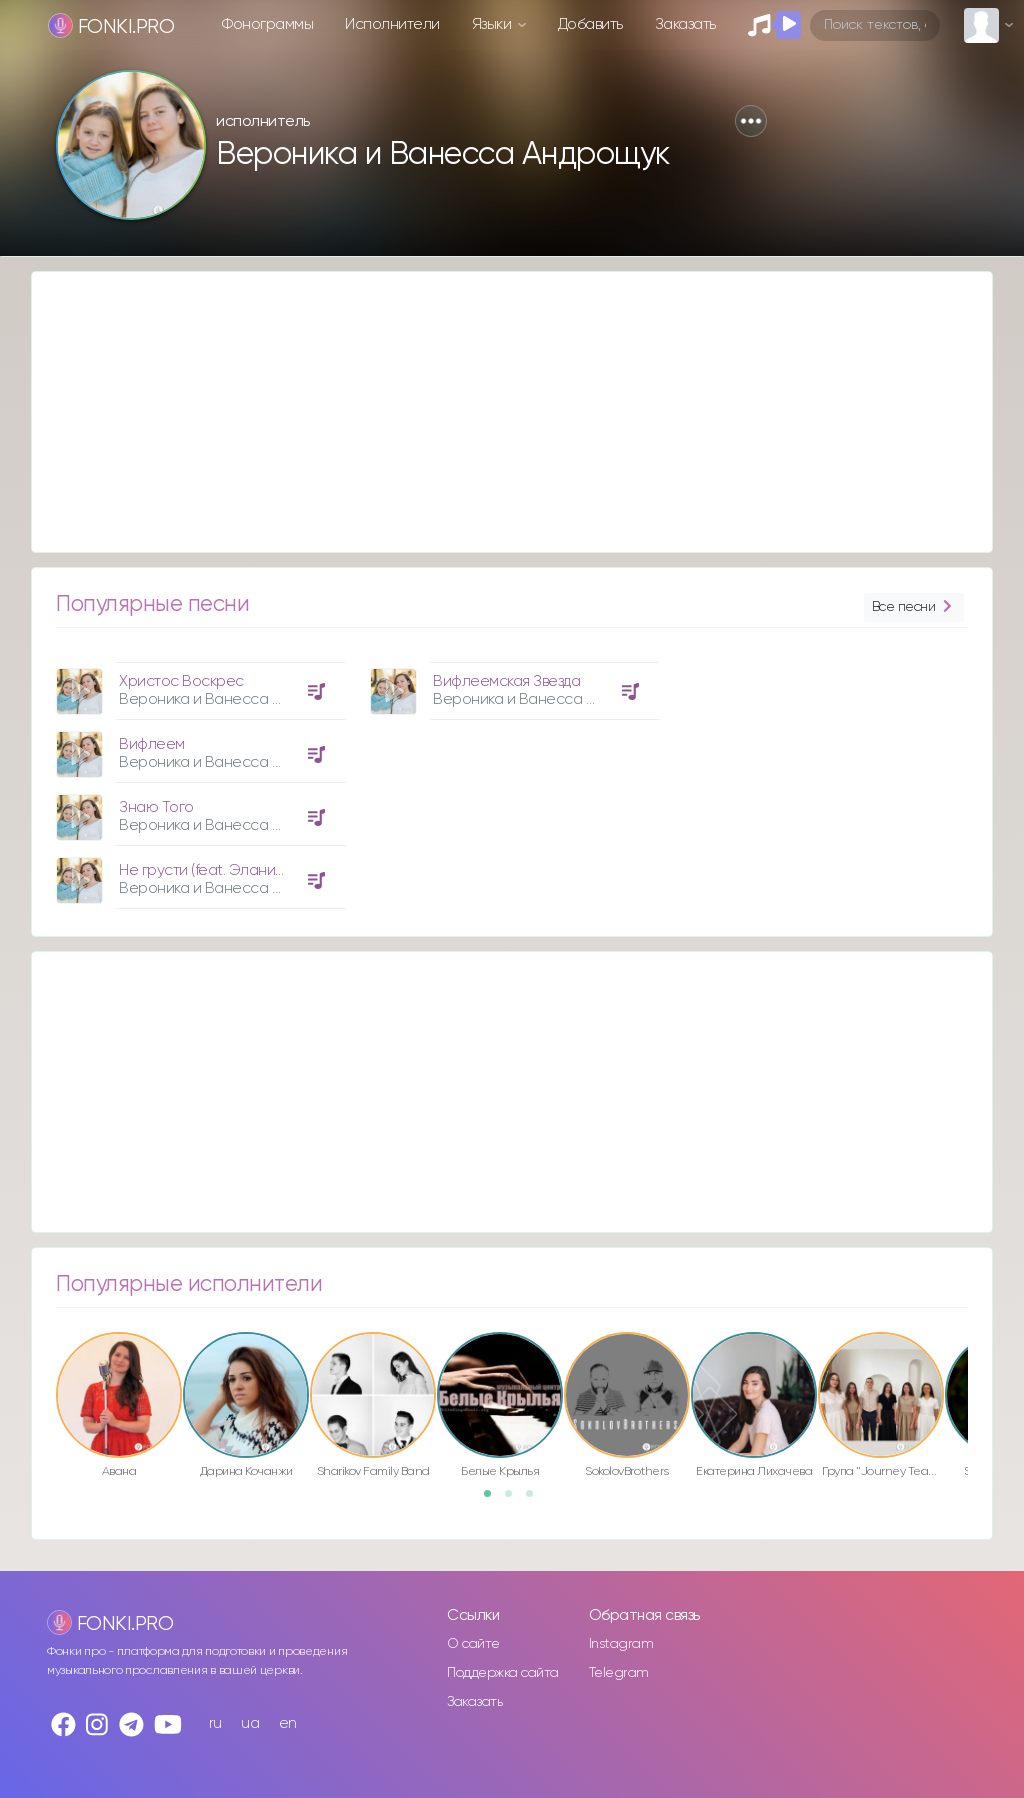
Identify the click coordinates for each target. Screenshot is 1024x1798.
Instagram (621, 1644)
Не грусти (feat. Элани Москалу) (231, 870)
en (288, 1723)
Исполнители (392, 24)
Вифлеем (152, 744)
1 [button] (494, 1500)
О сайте (473, 1644)
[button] (751, 121)
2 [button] (515, 1500)
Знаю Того (156, 807)
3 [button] (536, 1500)
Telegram (619, 1673)
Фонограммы (267, 24)
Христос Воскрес (181, 681)
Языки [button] (493, 24)
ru (215, 1723)
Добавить (590, 24)
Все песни (914, 607)
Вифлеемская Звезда (506, 681)
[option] (198, 778)
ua (250, 1723)
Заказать (685, 24)
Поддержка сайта (503, 1673)
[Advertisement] (512, 412)
